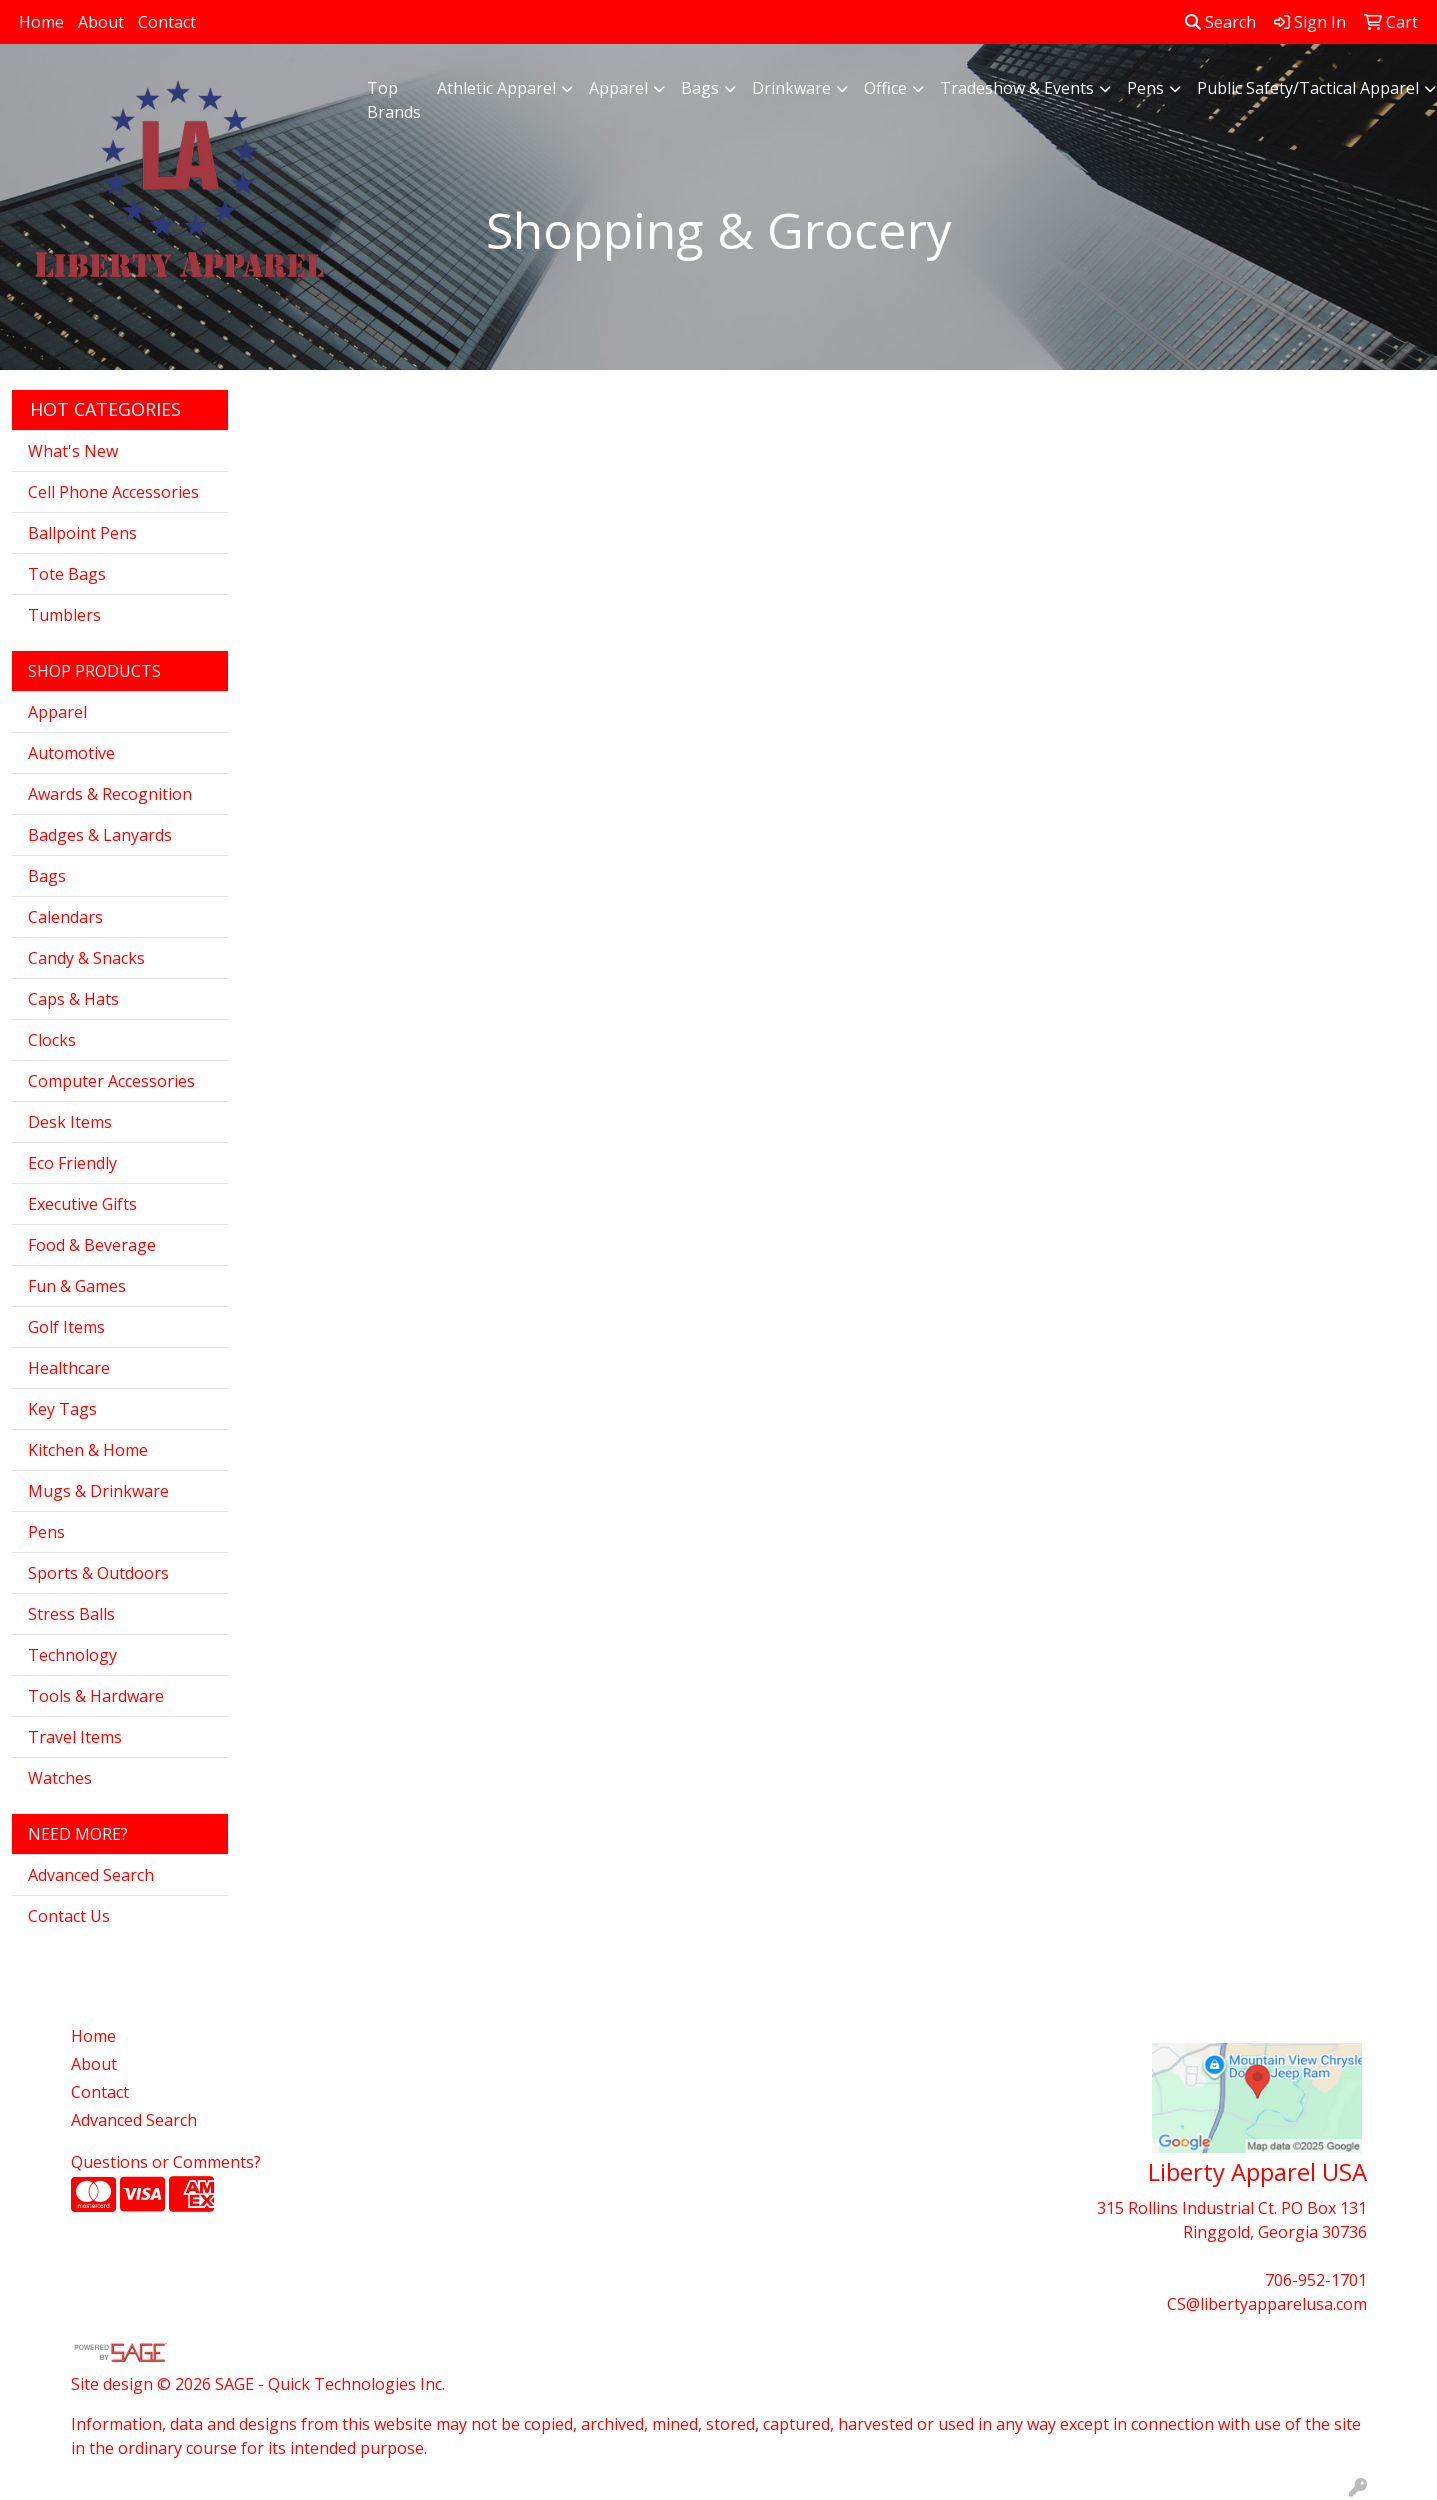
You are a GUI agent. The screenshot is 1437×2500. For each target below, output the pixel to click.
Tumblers (64, 615)
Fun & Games (77, 1286)
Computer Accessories (111, 1081)
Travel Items (75, 1737)
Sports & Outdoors (98, 1573)
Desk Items (70, 1122)
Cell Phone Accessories (113, 492)
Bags (700, 88)
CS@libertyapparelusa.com (1267, 2304)
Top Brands (394, 100)
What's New (73, 451)
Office (885, 88)
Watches (60, 1778)
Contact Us (69, 1916)
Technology (72, 1655)
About (101, 22)
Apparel (618, 88)
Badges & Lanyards (100, 835)
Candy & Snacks (86, 958)
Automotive (71, 753)
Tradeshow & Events (1017, 88)
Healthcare (69, 1368)
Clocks (52, 1040)
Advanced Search (91, 1875)
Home (41, 22)
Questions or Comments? (166, 2162)
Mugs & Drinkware (98, 1491)
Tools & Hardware (96, 1696)
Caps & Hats (73, 999)
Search (1220, 22)
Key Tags (62, 1409)
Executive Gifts (82, 1204)
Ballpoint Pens (82, 533)
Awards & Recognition (110, 794)
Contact (167, 22)
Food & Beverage (92, 1245)
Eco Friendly (72, 1163)
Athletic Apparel (496, 88)
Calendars (65, 917)
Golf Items (66, 1327)
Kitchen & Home (88, 1450)
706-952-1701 (1316, 2280)
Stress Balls (71, 1614)
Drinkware (791, 88)
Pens (1145, 88)
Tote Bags (67, 574)
